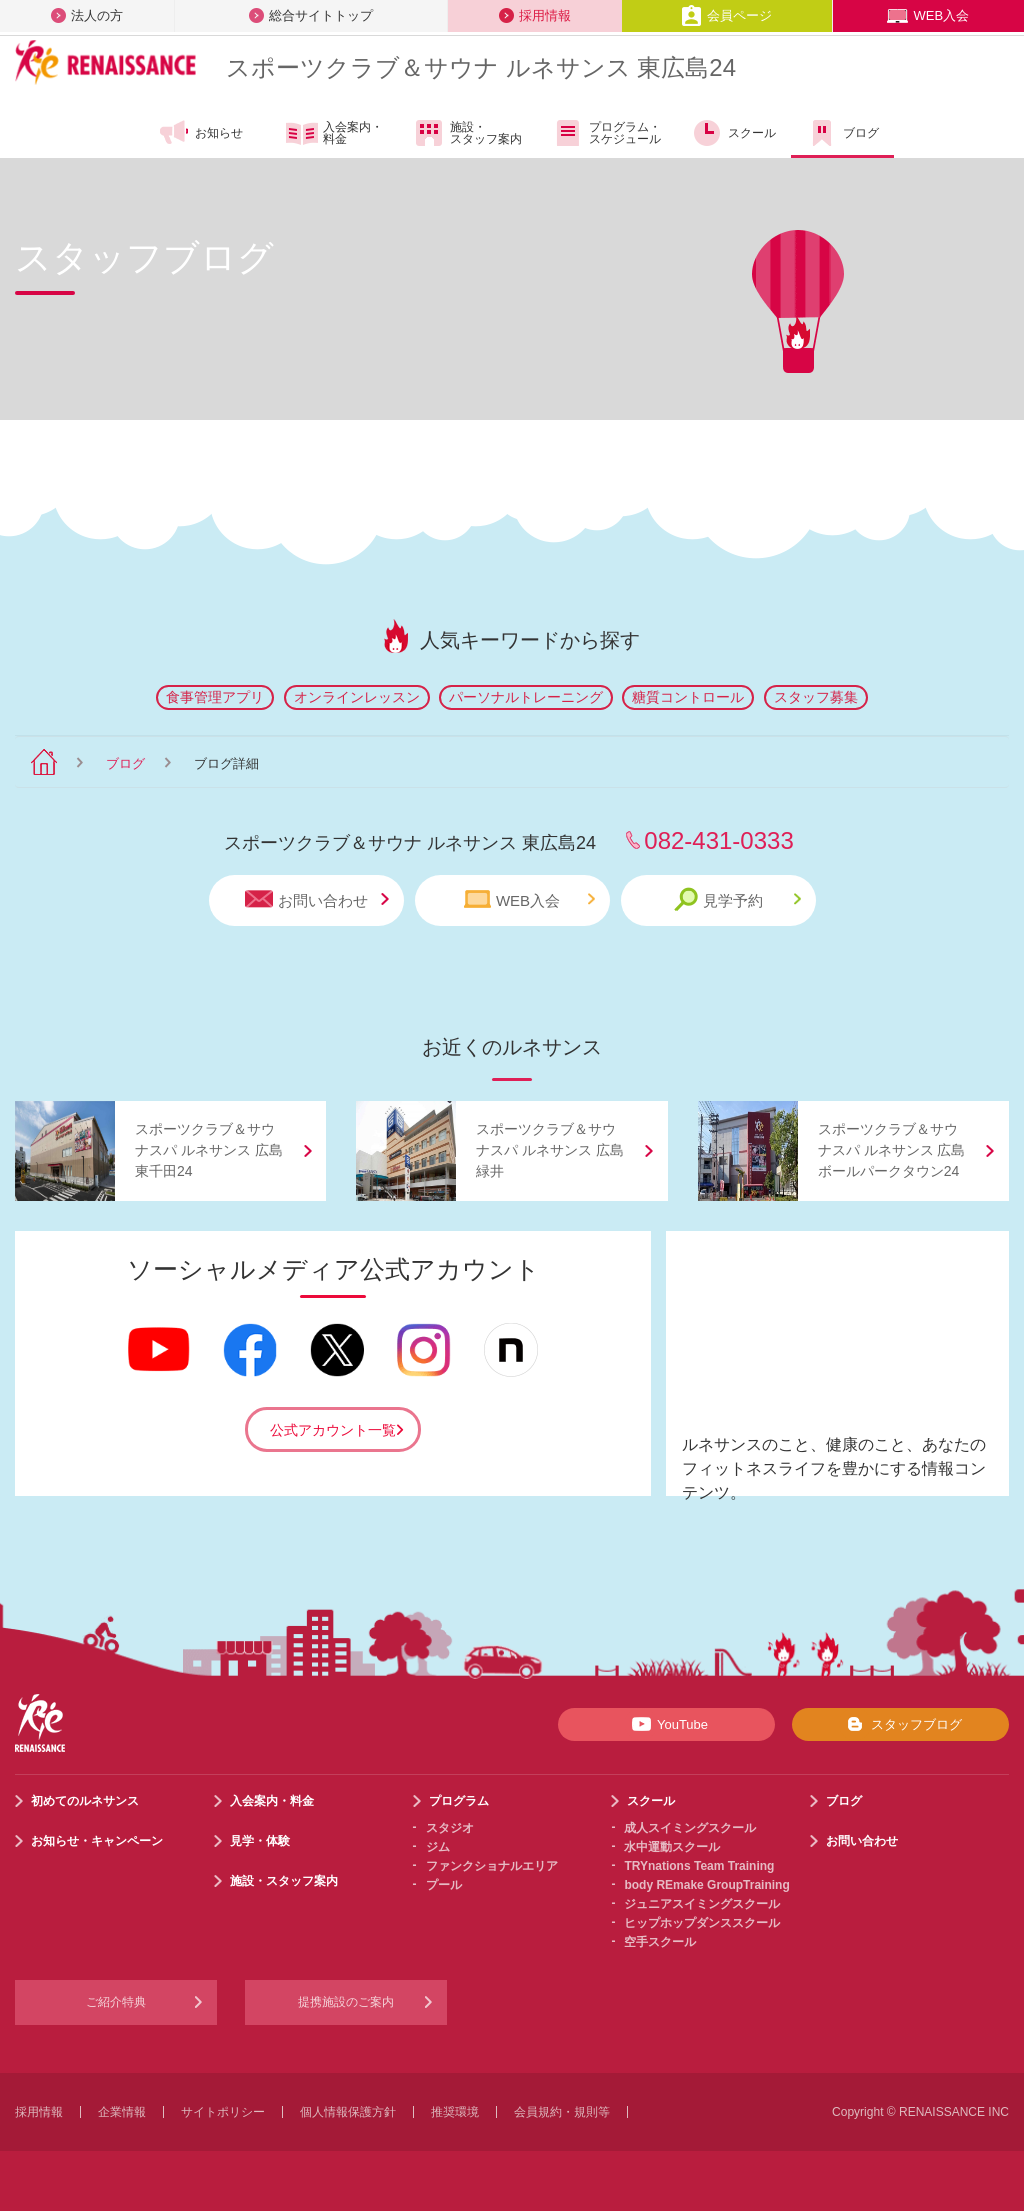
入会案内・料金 (334, 134)
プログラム (459, 1801)
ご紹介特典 (116, 2002)
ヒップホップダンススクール (702, 1923)
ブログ (842, 133)
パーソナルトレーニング (526, 697)
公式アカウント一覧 (333, 1430)
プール (444, 1885)
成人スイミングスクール (690, 1828)
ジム (438, 1847)
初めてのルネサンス (85, 1801)
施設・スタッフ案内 (467, 133)
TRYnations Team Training (699, 1866)
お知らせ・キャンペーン (97, 1841)
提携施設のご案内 (346, 2002)
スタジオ (450, 1828)
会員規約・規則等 (562, 2112)
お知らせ (200, 133)
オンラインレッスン (357, 697)
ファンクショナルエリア (492, 1866)
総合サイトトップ (311, 15)
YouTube (666, 1724)
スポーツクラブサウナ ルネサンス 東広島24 (481, 67)
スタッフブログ (900, 1724)
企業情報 (122, 2112)
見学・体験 (260, 1841)
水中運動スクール (672, 1847)
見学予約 (737, 899)
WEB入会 (928, 15)
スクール (733, 133)
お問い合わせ (317, 899)
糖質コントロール (688, 697)
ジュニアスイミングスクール (702, 1904)
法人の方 (87, 15)
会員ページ (726, 15)
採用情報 (535, 15)
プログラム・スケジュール (606, 133)
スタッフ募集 (816, 697)
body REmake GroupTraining (706, 1885)
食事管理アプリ (215, 697)
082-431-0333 (718, 840)
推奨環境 (455, 2112)
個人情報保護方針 (348, 2112)
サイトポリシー (223, 2112)
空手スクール (660, 1942)
